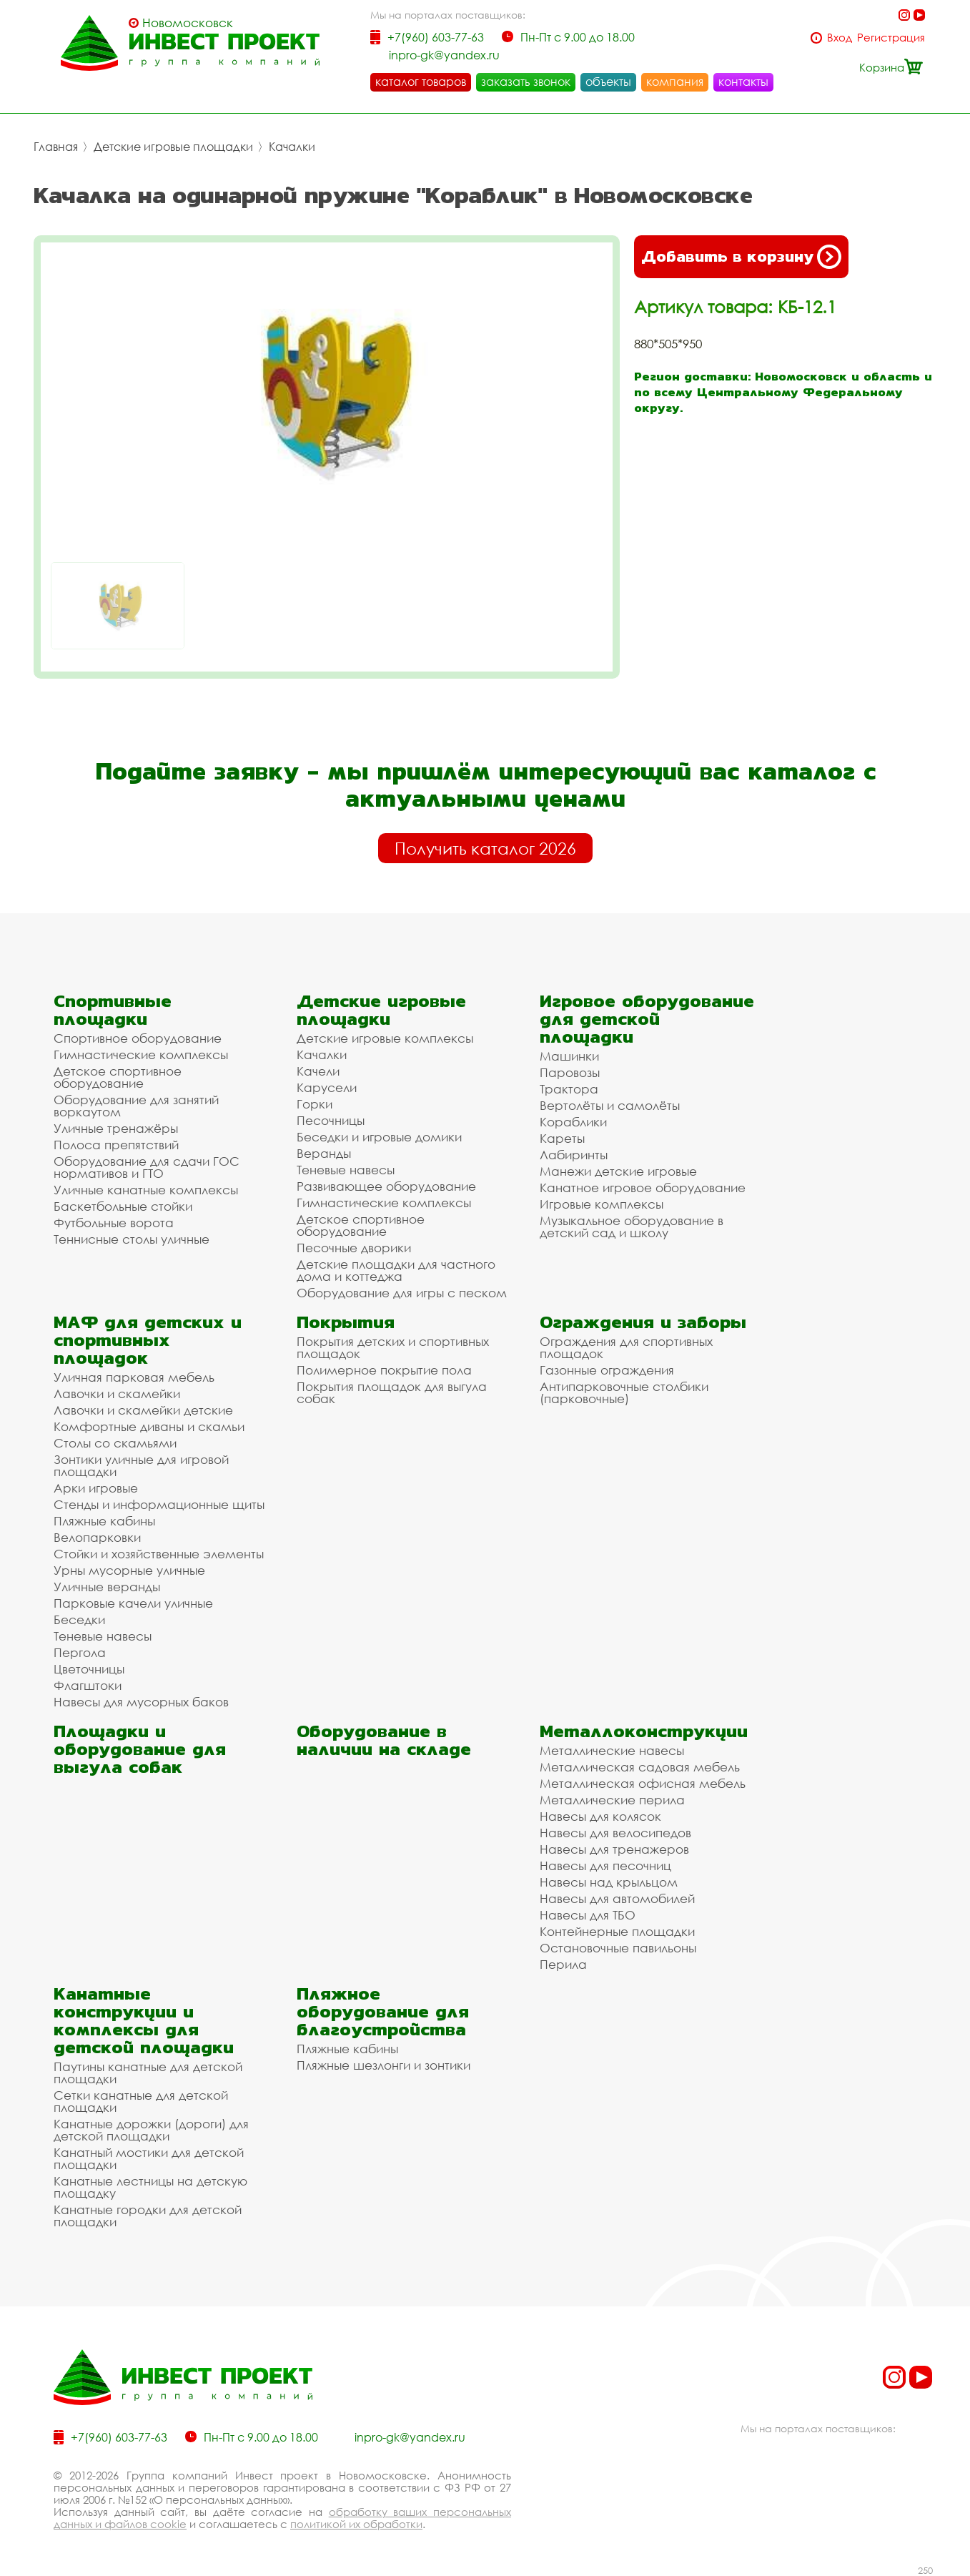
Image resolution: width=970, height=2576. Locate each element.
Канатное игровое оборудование (643, 1187)
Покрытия (346, 1322)
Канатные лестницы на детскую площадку (150, 2187)
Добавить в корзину (741, 257)
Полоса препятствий (116, 1145)
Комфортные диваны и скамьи (149, 1426)
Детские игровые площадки (173, 146)
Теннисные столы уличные (131, 1239)
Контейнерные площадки (617, 1931)
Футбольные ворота (114, 1222)
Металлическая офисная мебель (643, 1783)
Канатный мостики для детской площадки (149, 2158)
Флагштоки (88, 1685)
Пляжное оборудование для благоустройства (383, 2011)
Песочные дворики (354, 1248)
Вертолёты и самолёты (610, 1105)
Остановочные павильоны (618, 1948)
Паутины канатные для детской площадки (148, 2072)
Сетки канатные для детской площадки (141, 2101)
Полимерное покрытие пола (384, 1370)
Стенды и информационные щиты (159, 1504)
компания (674, 81)
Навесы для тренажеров (614, 1849)
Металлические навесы (612, 1750)
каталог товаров (420, 81)
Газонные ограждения (607, 1370)
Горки (314, 1104)
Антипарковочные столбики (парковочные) (624, 1392)
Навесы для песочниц (605, 1865)
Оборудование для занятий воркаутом (136, 1105)
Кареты (562, 1138)
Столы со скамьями (115, 1443)
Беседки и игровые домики (379, 1137)
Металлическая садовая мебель (640, 1767)
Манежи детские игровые (618, 1171)
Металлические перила (612, 1800)
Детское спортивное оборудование (118, 1077)
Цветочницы (89, 1669)
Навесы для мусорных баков (141, 1702)
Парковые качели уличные (133, 1603)
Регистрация (891, 37)
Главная (56, 146)
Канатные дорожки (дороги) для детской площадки (151, 2130)
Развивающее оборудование (386, 1186)
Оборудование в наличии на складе (384, 1740)
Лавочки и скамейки (117, 1393)
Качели (318, 1071)
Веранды (324, 1153)
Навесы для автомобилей (617, 1898)
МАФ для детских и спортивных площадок (148, 1340)
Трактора (569, 1089)
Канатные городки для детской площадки (148, 2215)
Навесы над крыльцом (609, 1882)
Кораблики (573, 1122)
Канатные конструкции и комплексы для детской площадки (144, 2020)
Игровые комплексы (601, 1204)
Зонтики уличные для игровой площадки (141, 1465)
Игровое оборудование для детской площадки (647, 1019)
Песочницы (331, 1120)
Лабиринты (574, 1155)
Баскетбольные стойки (123, 1206)
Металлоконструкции (644, 1731)
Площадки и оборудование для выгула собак (140, 1749)
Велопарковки (97, 1537)
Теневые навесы (346, 1170)
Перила (563, 1964)
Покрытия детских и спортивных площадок (393, 1347)
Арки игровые (96, 1488)
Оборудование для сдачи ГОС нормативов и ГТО (146, 1167)
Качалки (292, 146)
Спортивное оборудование (138, 1038)
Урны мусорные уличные (129, 1570)
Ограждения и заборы (643, 1322)
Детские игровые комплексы (385, 1038)
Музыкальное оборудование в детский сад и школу (631, 1226)
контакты (743, 81)
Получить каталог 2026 (485, 848)
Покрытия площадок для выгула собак (392, 1392)
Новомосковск (187, 23)
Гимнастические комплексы (141, 1054)
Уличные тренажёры (116, 1128)
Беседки (79, 1619)
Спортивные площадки (113, 1010)
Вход (839, 37)
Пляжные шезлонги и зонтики (383, 2065)
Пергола (80, 1652)
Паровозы (570, 1072)
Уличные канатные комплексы (146, 1190)
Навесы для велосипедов (615, 1833)
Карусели (327, 1087)
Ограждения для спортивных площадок (626, 1347)
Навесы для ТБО (587, 1915)
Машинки (569, 1056)
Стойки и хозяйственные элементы (159, 1554)
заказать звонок (525, 81)
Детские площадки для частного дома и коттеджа (396, 1270)
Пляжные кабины (104, 1521)
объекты (608, 81)
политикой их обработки (356, 2523)
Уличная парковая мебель (134, 1377)
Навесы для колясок (600, 1816)
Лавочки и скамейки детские (143, 1410)
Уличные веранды (107, 1586)
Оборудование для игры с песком (402, 1293)
